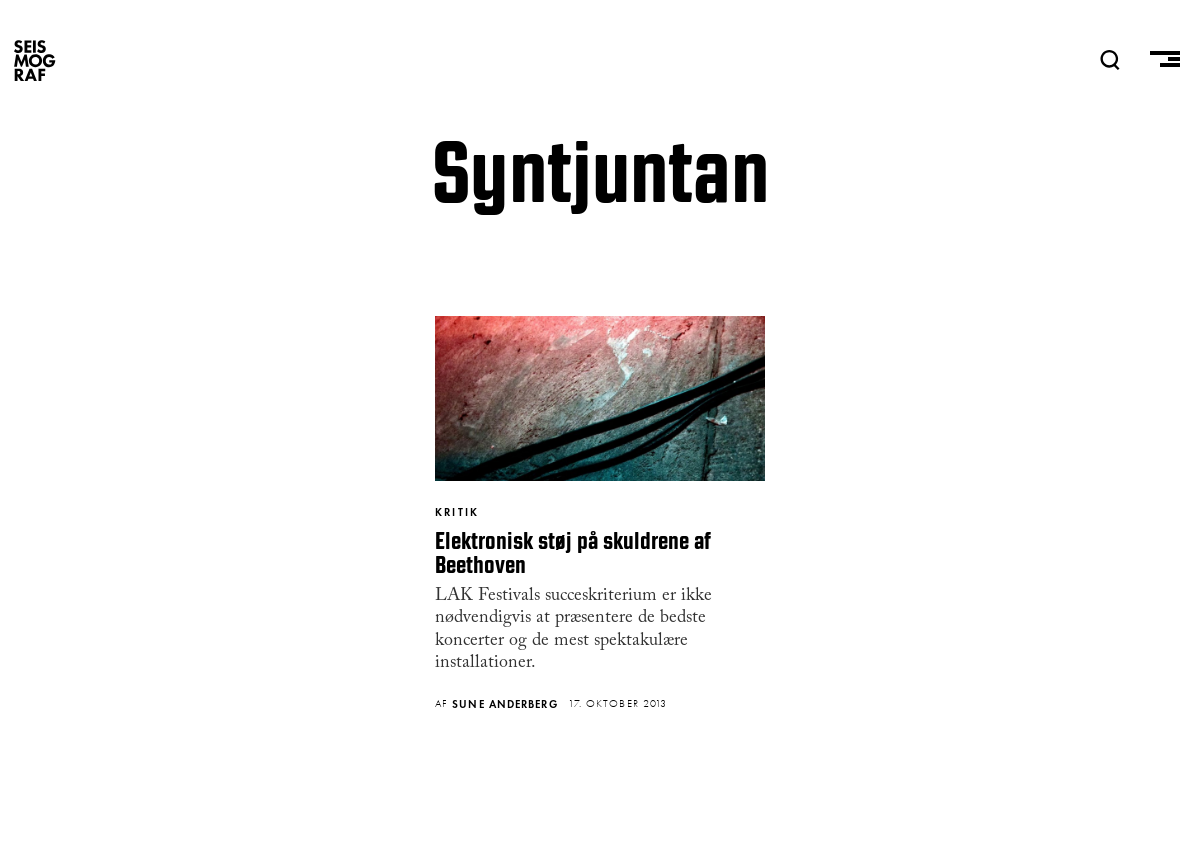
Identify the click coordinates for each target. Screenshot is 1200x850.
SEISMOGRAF (35, 60)
